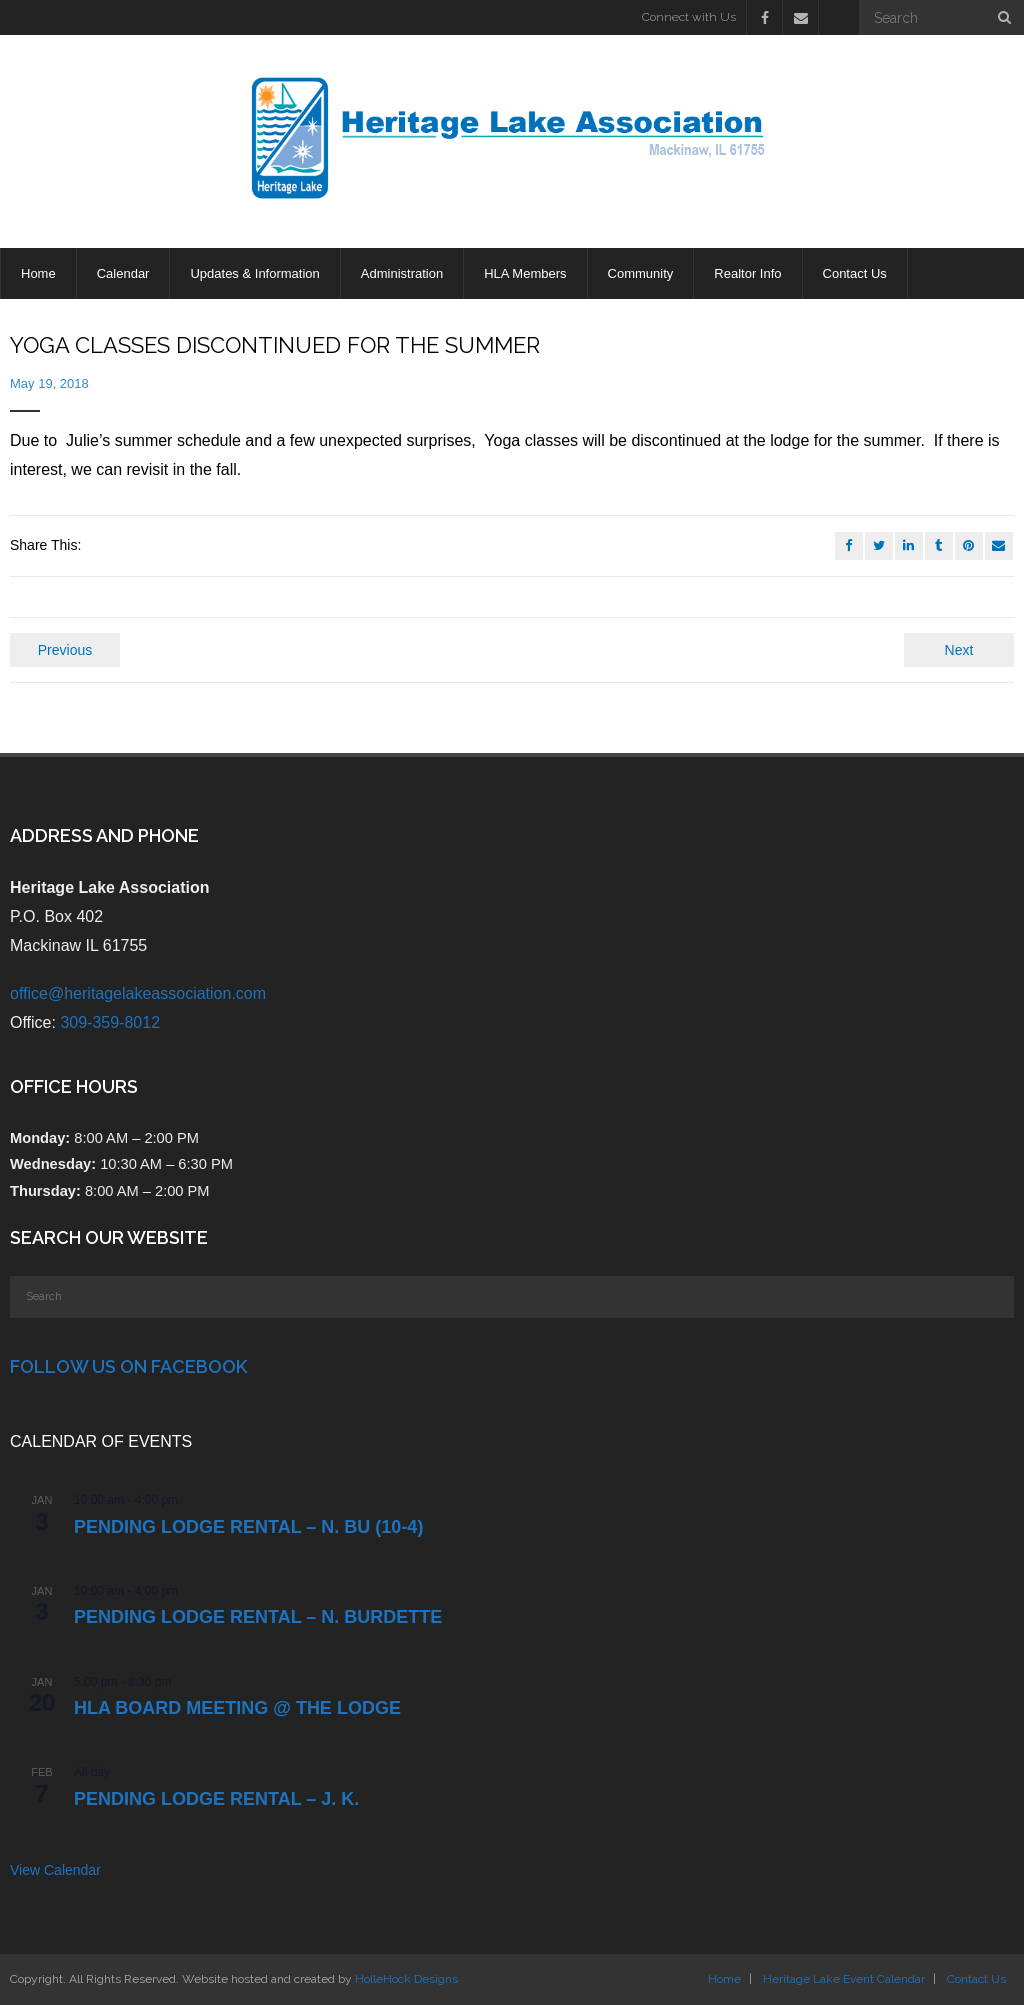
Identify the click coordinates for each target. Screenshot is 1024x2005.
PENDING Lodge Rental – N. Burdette (258, 1617)
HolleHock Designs (406, 1979)
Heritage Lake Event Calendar (844, 1979)
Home (724, 1979)
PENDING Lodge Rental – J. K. (216, 1799)
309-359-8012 (110, 1022)
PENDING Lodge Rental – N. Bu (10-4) (248, 1527)
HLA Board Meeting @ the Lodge (237, 1708)
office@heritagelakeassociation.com (138, 993)
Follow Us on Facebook (128, 1366)
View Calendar (55, 1870)
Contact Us (976, 1979)
